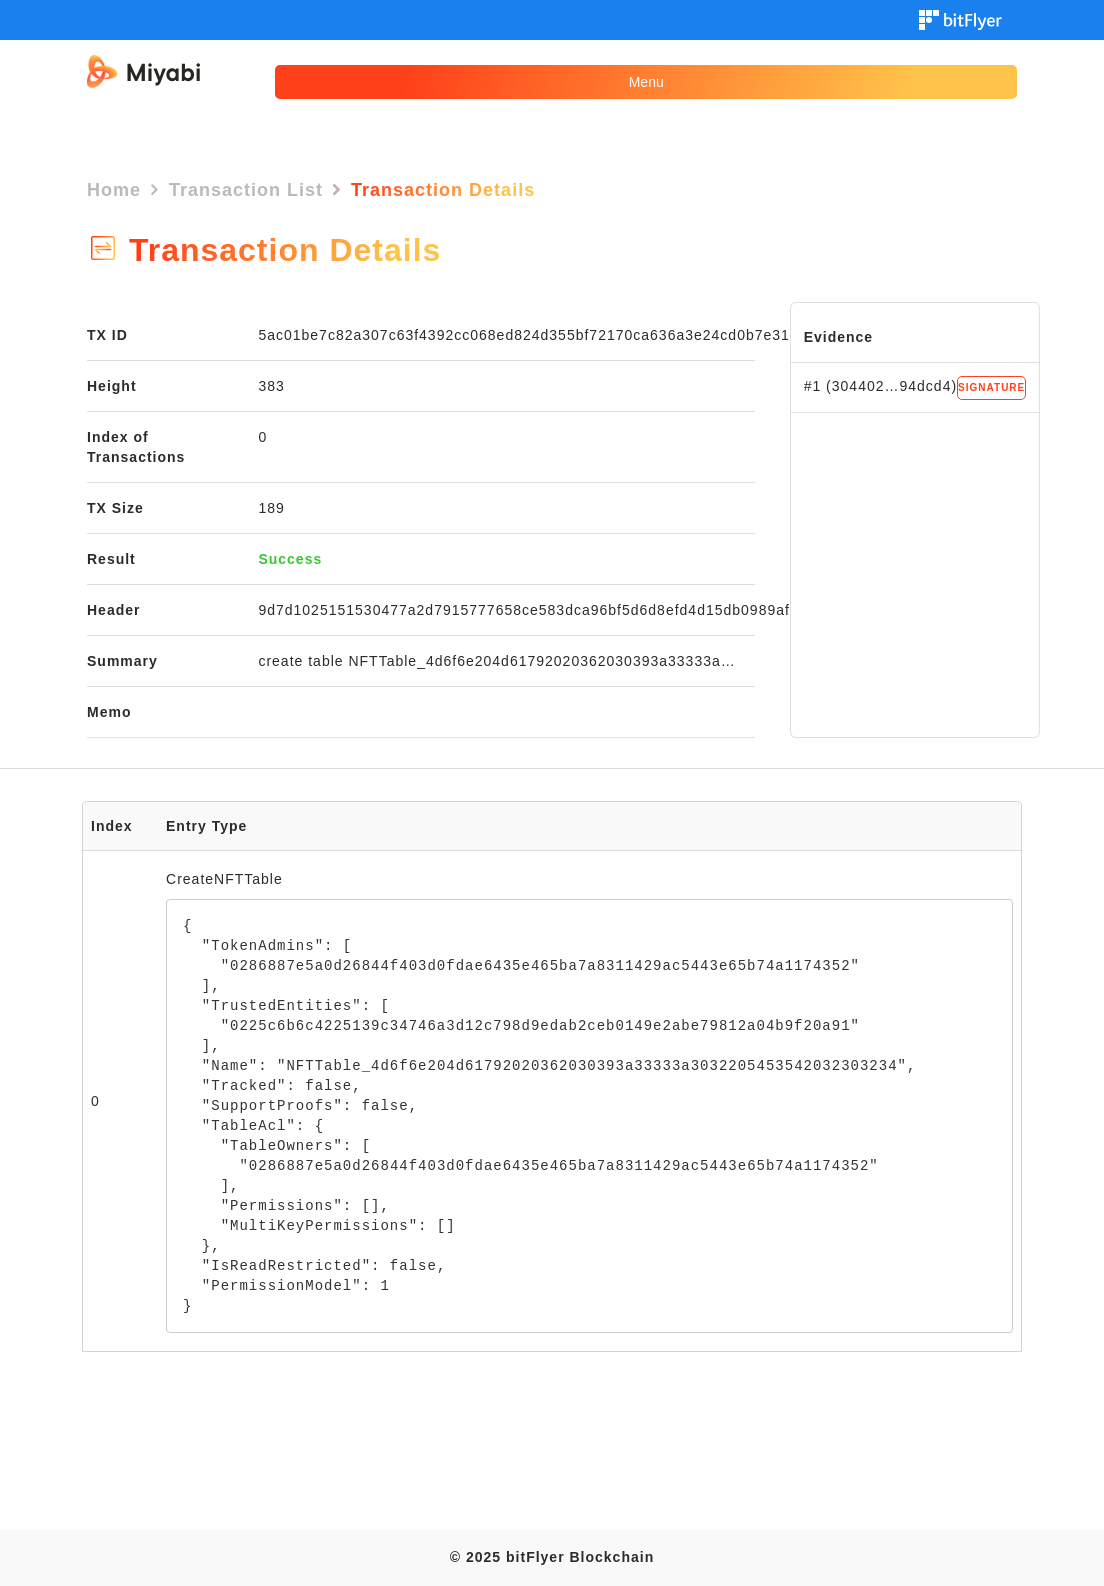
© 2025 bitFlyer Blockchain (552, 1557)
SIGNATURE (991, 387)
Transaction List (246, 190)
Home (114, 190)
